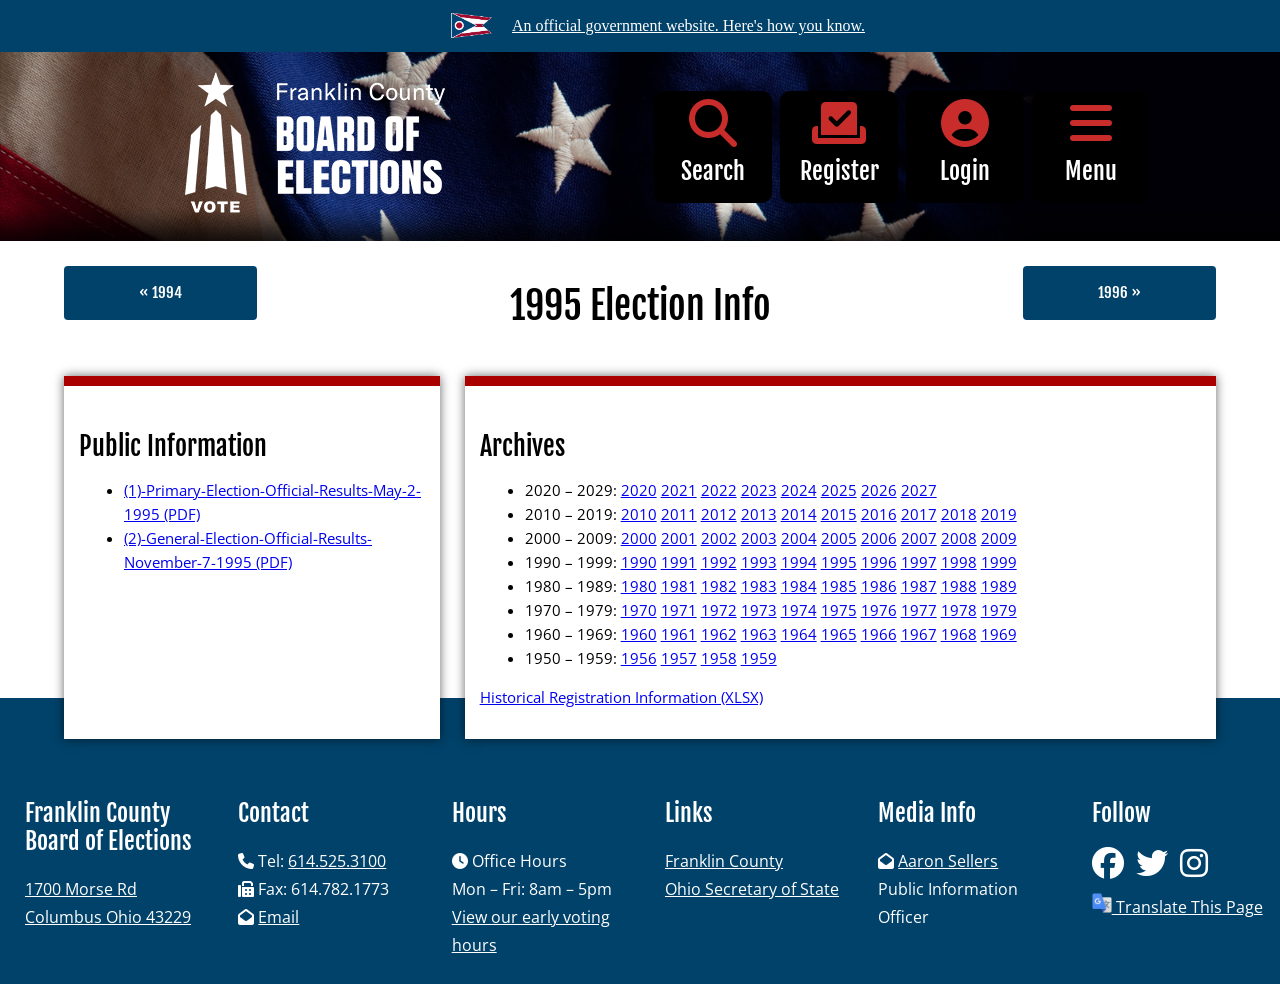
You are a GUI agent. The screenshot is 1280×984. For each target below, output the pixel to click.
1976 (879, 610)
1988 (959, 586)
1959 (759, 658)
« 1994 (160, 292)
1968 (959, 634)
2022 (719, 490)
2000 (639, 538)
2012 (719, 514)
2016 (879, 514)
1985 (839, 586)
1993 (759, 562)
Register (839, 142)
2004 (799, 538)
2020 (639, 490)
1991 (679, 562)
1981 (679, 586)
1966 (879, 634)
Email (278, 917)
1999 (999, 562)
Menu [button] (1091, 142)
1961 (679, 634)
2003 (759, 538)
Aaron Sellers (948, 861)
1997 (919, 562)
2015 (839, 514)
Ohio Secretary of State (752, 889)
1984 (799, 586)
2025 (839, 490)
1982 (719, 586)
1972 (719, 610)
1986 (879, 586)
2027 (919, 490)
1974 (799, 610)
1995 (839, 562)
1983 (759, 586)
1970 (639, 610)
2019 (999, 514)
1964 (799, 634)
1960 (639, 634)
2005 (839, 538)
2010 (639, 514)
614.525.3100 (337, 861)
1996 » (1119, 292)
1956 (639, 658)
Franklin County (724, 861)
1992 (719, 562)
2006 (879, 538)
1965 (839, 634)
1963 (759, 634)
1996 (879, 562)
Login (965, 142)
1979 (999, 610)
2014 (799, 514)
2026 (879, 490)
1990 (639, 562)
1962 (719, 634)
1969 (999, 634)
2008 (959, 538)
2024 (799, 490)
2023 (759, 490)
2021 (679, 490)
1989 (999, 586)
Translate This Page (1177, 905)
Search (713, 142)
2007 (919, 538)
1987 (919, 586)
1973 (759, 610)
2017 (919, 514)
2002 (719, 538)
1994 (799, 562)
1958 (719, 658)
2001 (679, 538)
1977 (919, 610)
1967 (919, 634)
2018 (959, 514)
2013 (759, 514)
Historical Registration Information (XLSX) (621, 697)
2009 (999, 538)
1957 (679, 658)
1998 (959, 562)
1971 (679, 610)
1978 (959, 610)
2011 (679, 514)
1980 (639, 586)
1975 (839, 610)
